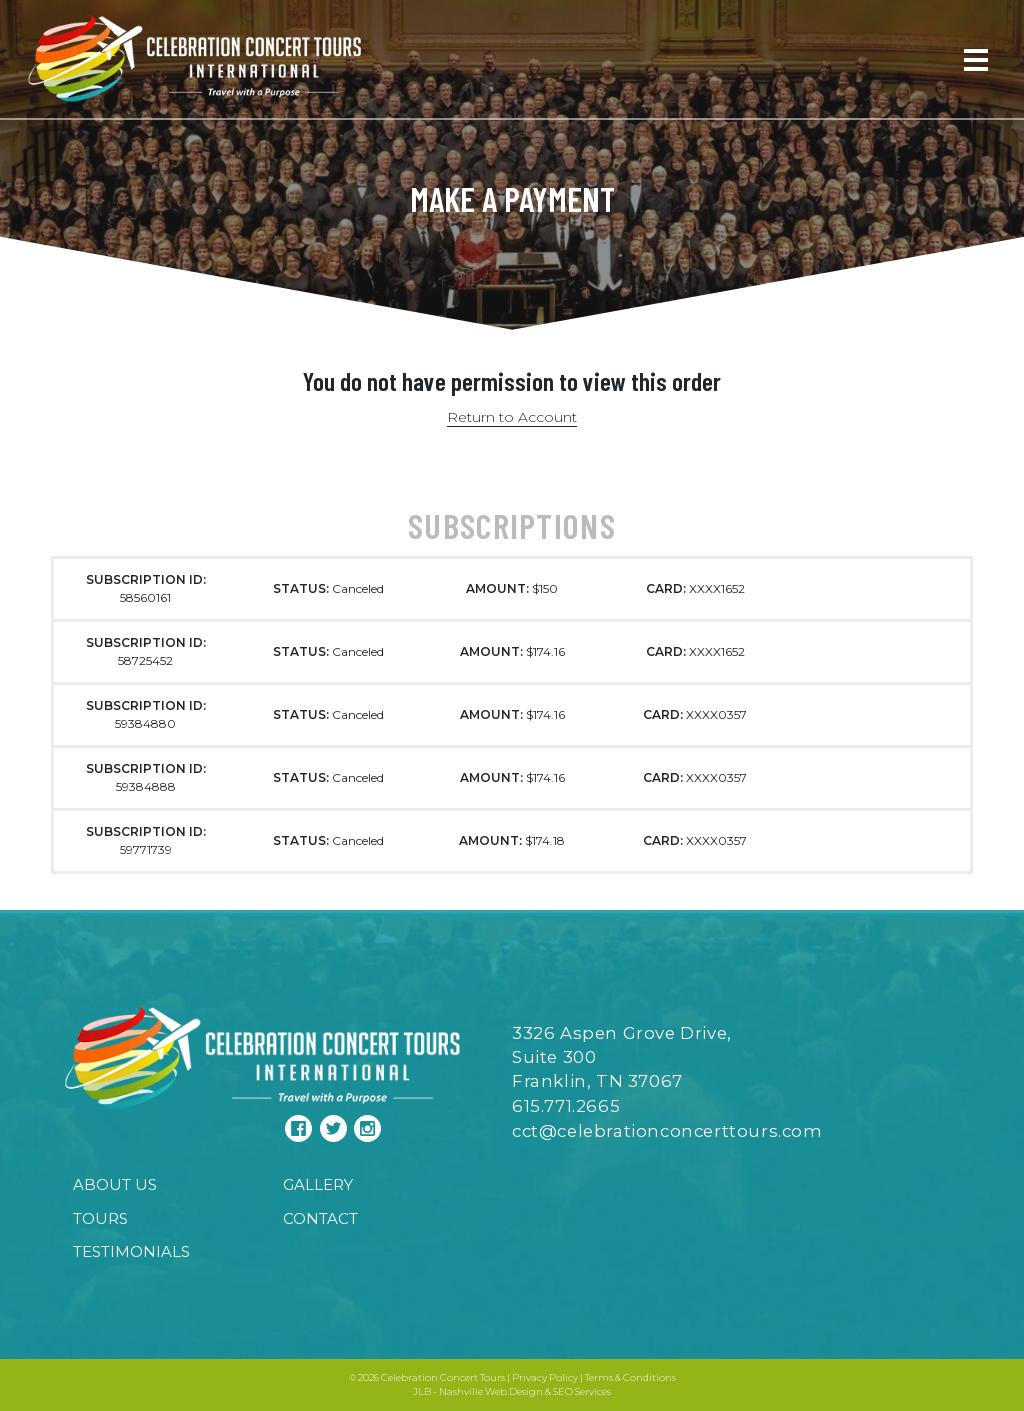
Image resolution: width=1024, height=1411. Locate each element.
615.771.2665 (566, 1106)
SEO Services (582, 1391)
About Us (115, 1184)
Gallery (318, 1184)
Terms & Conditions (630, 1377)
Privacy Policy (545, 1377)
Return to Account (512, 417)
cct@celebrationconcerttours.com (667, 1131)
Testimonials (131, 1251)
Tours (100, 1218)
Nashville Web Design (491, 1391)
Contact (320, 1218)
